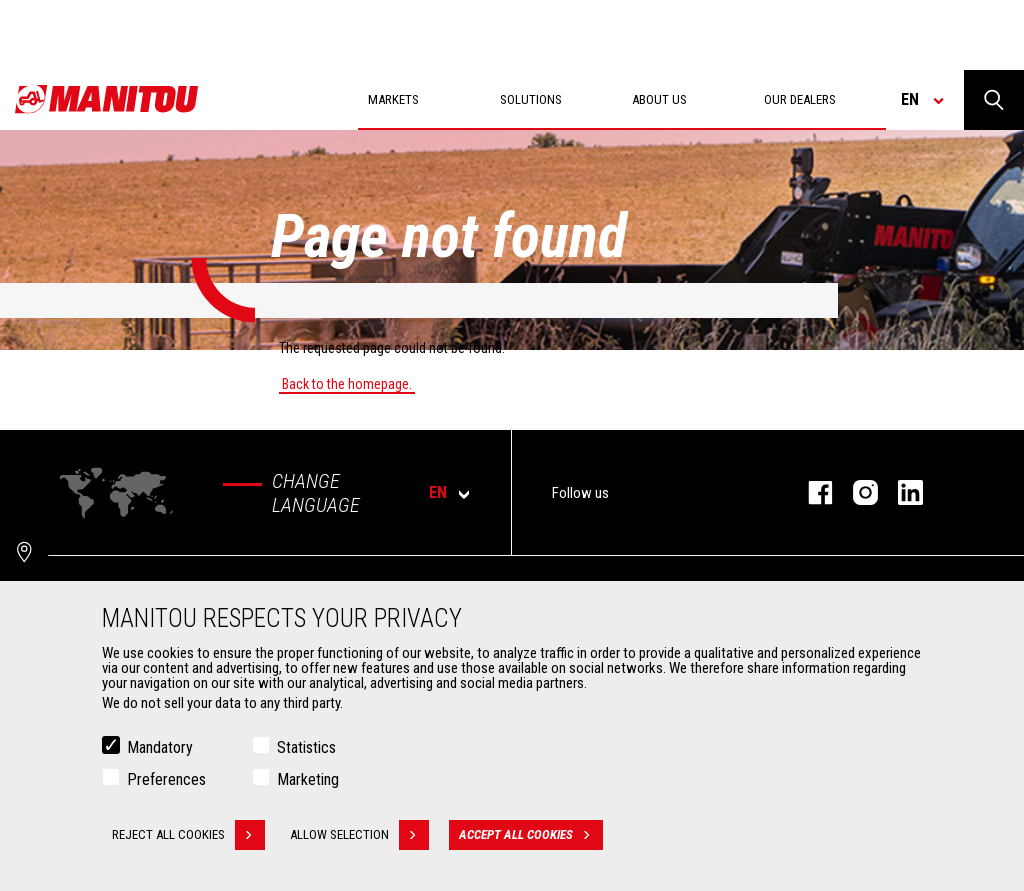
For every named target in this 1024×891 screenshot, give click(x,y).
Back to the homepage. (347, 384)
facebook (810, 492)
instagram (855, 492)
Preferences (166, 779)
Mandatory (160, 747)
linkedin (900, 492)
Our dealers (800, 99)
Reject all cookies (188, 835)
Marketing (308, 779)
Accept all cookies (531, 835)
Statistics (306, 747)
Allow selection (359, 835)
